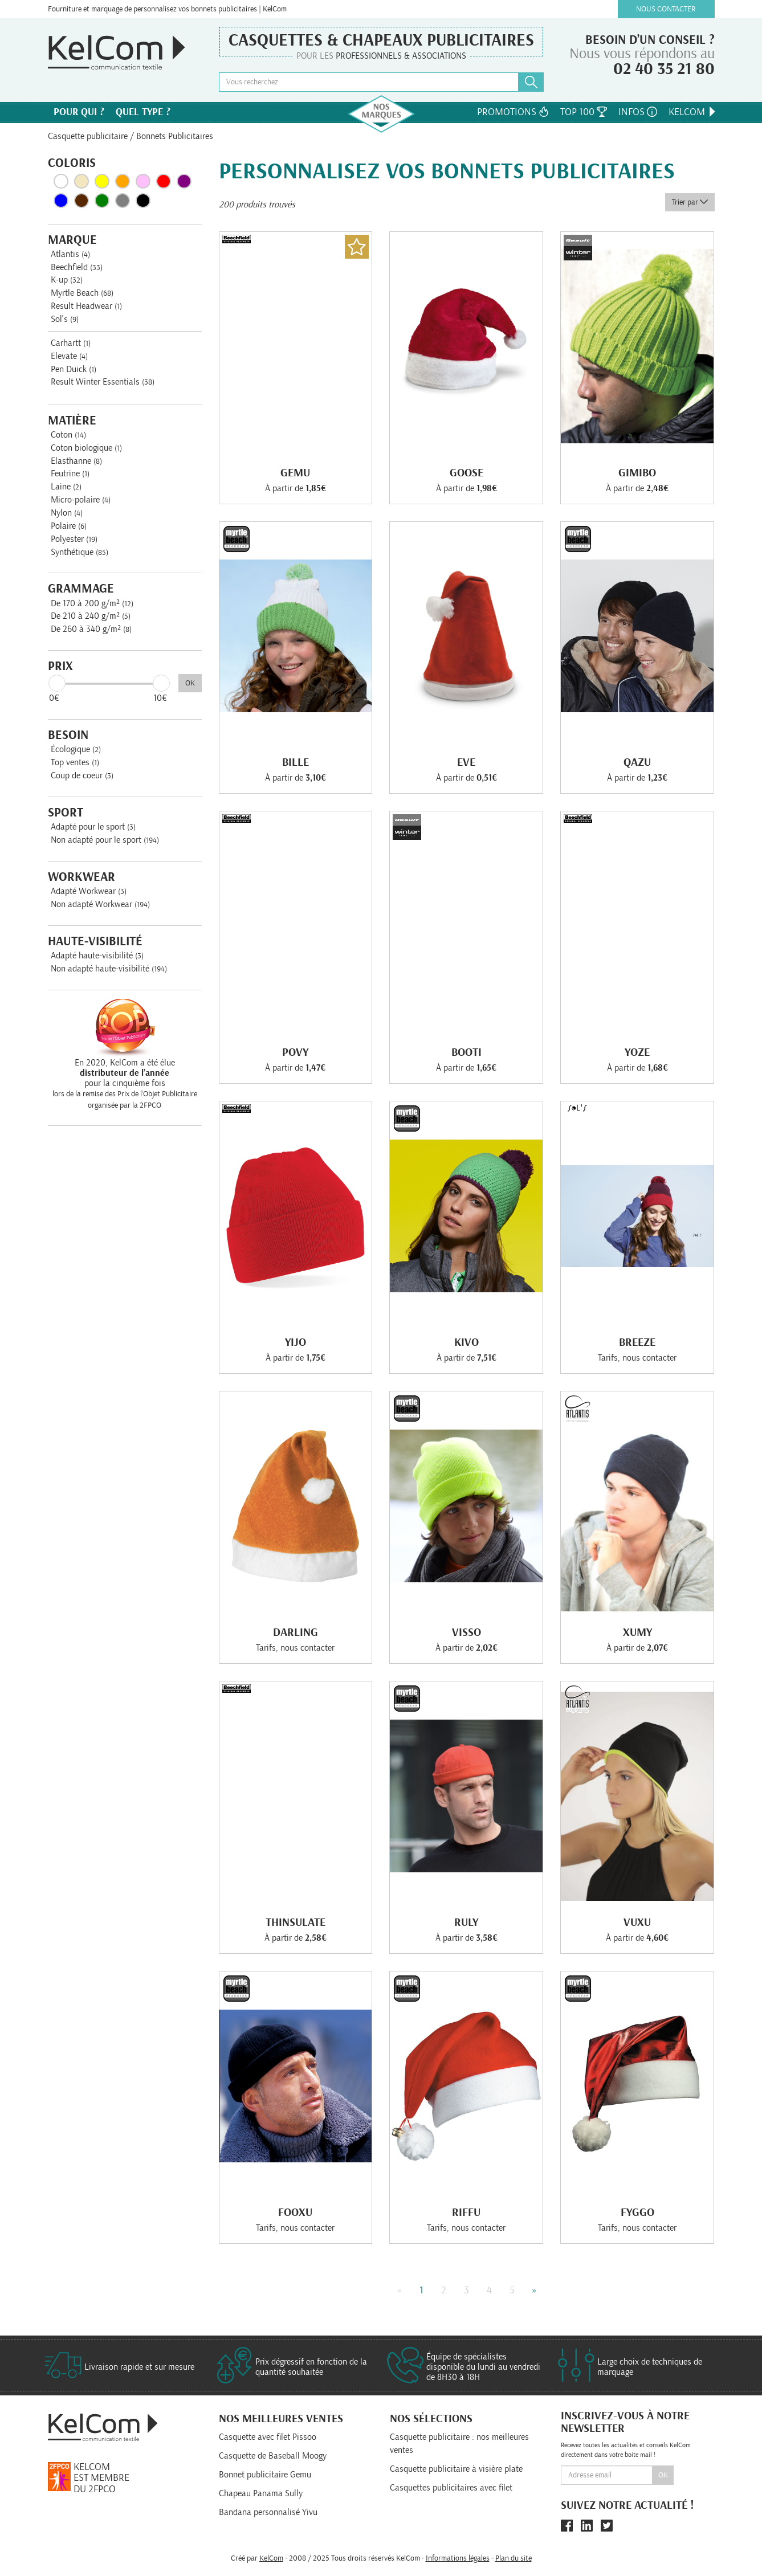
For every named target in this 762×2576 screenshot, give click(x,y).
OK (190, 683)
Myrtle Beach (82, 292)
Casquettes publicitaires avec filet (451, 2487)
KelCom (693, 112)
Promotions (513, 112)
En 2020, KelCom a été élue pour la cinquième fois (125, 1073)
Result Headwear (86, 306)
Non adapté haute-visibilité (109, 968)
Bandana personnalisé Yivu (268, 2512)
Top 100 (583, 112)
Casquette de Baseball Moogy (273, 2455)
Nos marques (381, 114)
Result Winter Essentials (102, 381)
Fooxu (295, 2212)
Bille (295, 762)
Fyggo (637, 2212)
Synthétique (79, 552)
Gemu (295, 473)
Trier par (690, 202)
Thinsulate (295, 1922)
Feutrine (70, 473)
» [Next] (534, 2290)
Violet (184, 181)
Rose (143, 181)
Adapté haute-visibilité (97, 955)
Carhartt (71, 343)
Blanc (61, 181)
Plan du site (513, 2558)
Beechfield (77, 267)
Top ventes (75, 762)
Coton (68, 434)
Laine (66, 486)
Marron (81, 200)
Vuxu (637, 1922)
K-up (67, 279)
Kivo (466, 1342)
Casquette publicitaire (88, 136)
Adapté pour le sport (93, 826)
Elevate (69, 356)
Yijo (295, 1342)
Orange (122, 181)
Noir (143, 200)
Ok (663, 2475)
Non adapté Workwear (100, 904)
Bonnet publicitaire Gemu (265, 2474)
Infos (637, 112)
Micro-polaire (81, 499)
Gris (122, 200)
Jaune (102, 181)
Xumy (637, 1632)
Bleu (61, 200)
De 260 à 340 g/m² (91, 629)
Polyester (74, 539)
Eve (466, 762)
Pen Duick (73, 369)
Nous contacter (666, 9)
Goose (466, 473)
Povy (295, 1052)
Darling (295, 1632)
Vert (102, 200)
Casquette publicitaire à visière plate (456, 2468)
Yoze (637, 1052)
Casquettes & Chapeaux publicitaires (381, 40)
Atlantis (70, 254)
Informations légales (458, 2558)
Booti (466, 1052)
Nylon (67, 512)
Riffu (466, 2212)
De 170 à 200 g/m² (92, 603)
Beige (81, 181)
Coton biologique (86, 447)
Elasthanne (76, 461)
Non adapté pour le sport (105, 839)
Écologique (76, 749)
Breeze (637, 1342)
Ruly (466, 1922)
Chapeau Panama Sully (261, 2493)
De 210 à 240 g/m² (91, 615)
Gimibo (637, 473)
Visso (466, 1632)
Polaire (69, 525)
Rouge (163, 181)
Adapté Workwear (89, 891)
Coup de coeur (82, 775)
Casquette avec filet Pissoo (267, 2437)
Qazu (637, 762)
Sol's (65, 319)
